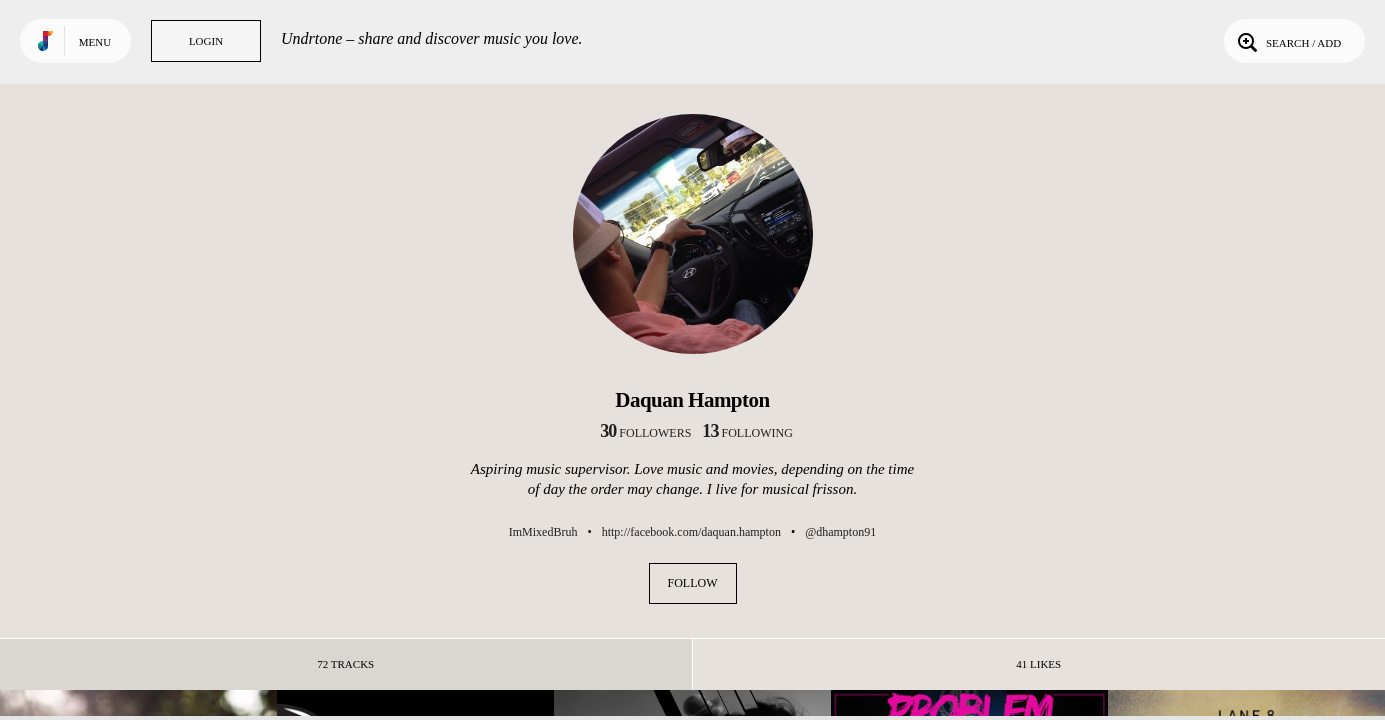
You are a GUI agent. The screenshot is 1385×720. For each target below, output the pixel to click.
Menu (95, 42)
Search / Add (1287, 41)
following (747, 433)
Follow (693, 583)
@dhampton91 (840, 532)
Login (206, 41)
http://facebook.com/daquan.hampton (691, 532)
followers (645, 433)
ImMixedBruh (543, 532)
